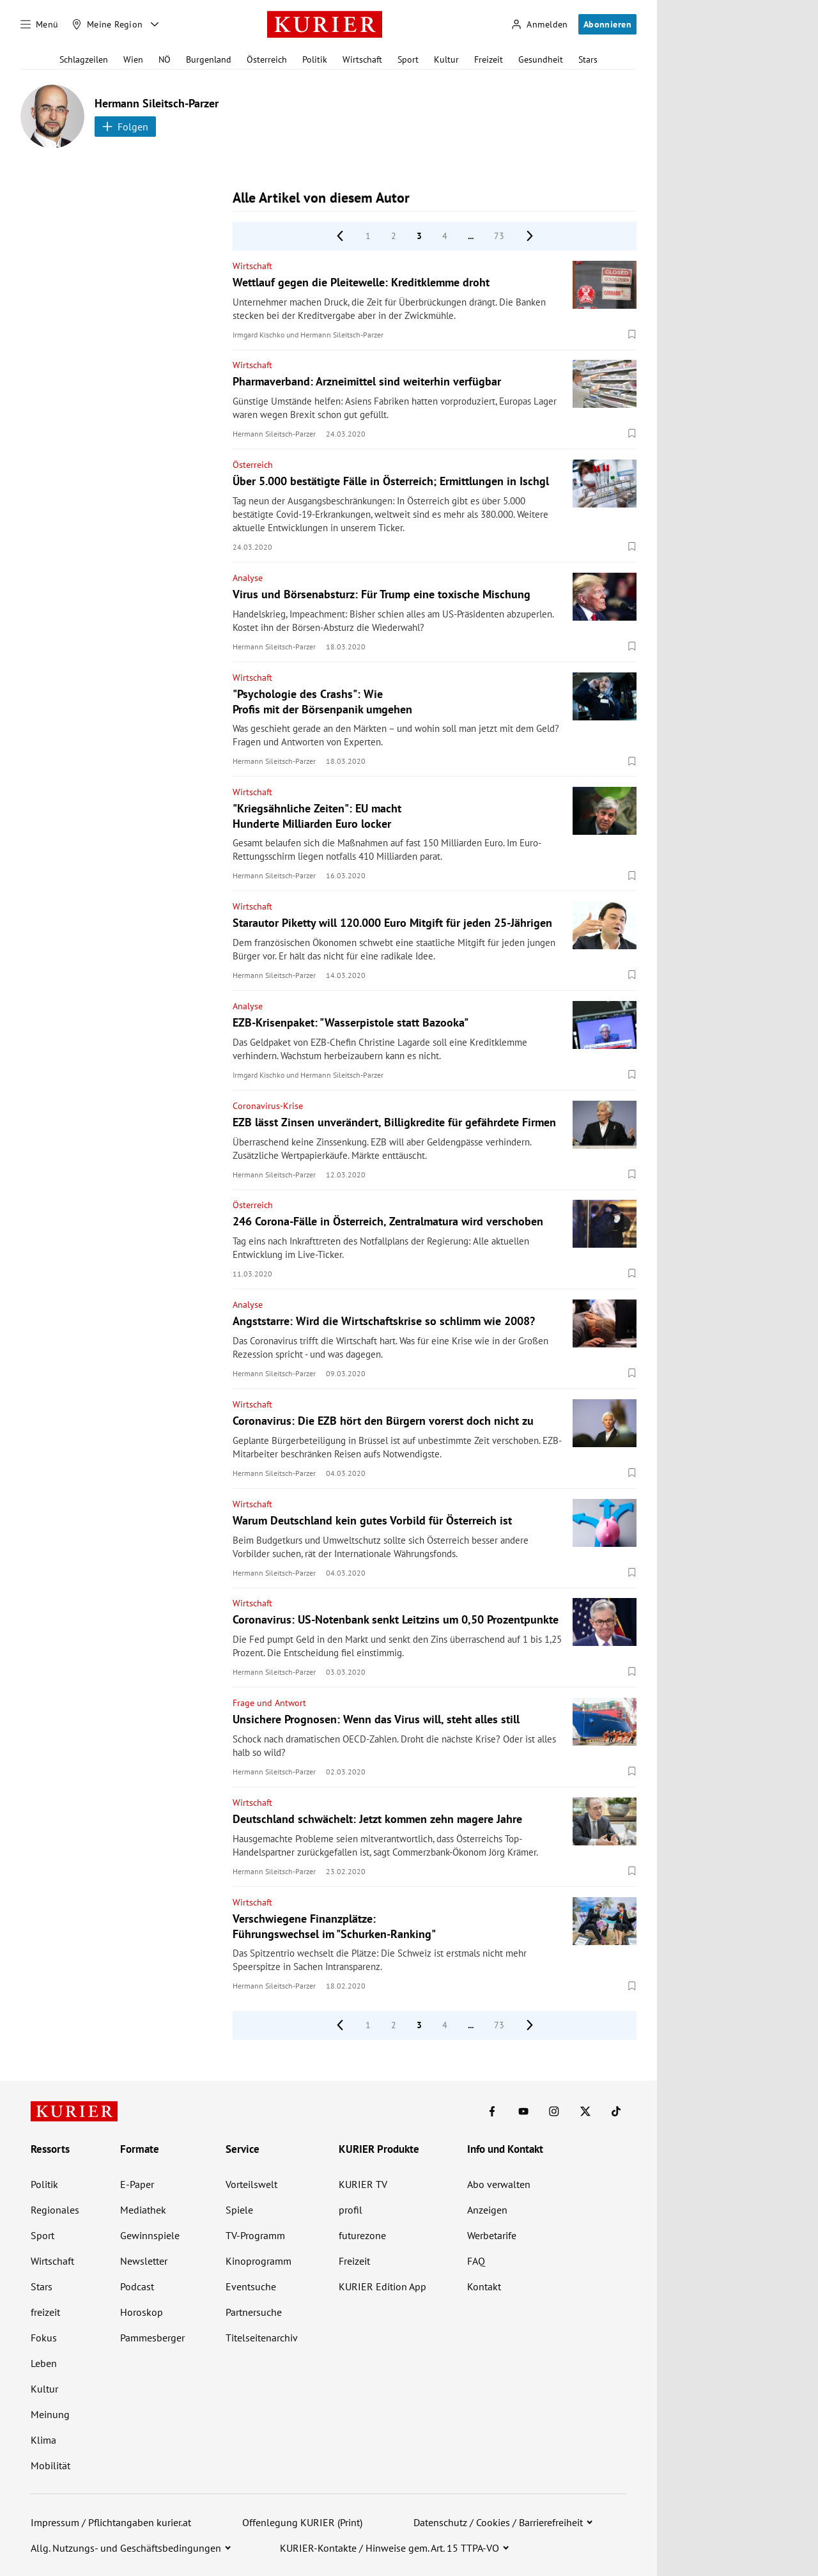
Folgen (125, 126)
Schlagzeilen (83, 59)
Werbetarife (491, 2235)
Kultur (446, 59)
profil (350, 2209)
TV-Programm (255, 2235)
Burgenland (208, 59)
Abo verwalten (498, 2184)
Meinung (50, 2414)
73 (499, 236)
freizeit (45, 2312)
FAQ (476, 2260)
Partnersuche (254, 2312)
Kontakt (484, 2286)
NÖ (164, 59)
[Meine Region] (107, 24)
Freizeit (488, 59)
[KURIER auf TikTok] (616, 2111)
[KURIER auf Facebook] (492, 2111)
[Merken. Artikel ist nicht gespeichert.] (632, 334)
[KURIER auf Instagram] (554, 2111)
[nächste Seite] (530, 236)
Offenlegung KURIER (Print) (302, 2522)
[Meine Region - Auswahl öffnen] (155, 24)
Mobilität (50, 2465)
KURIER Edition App (382, 2286)
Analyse (248, 578)
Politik (314, 59)
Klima (43, 2439)
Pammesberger (152, 2337)
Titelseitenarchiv (262, 2337)
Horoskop (141, 2312)
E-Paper (137, 2184)
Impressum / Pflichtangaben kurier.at (111, 2522)
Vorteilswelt (251, 2184)
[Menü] (39, 24)
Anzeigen (487, 2209)
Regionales (55, 2209)
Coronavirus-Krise (268, 1106)
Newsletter (143, 2260)
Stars (588, 59)
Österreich (267, 59)
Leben (44, 2363)
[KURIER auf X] (585, 2111)
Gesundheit (540, 59)
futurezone (362, 2235)
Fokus (44, 2337)
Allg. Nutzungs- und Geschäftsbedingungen (126, 2547)
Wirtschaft (362, 59)
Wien (133, 59)
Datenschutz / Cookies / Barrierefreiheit (498, 2522)
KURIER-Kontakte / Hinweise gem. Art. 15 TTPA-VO (389, 2547)
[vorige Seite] (340, 236)
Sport (408, 59)
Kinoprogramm (258, 2260)
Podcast (137, 2286)
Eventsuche (251, 2286)
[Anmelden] (539, 24)
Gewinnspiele (150, 2235)
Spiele (239, 2209)
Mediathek (143, 2209)
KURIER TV (363, 2184)
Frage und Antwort (269, 1703)
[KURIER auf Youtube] (523, 2111)
